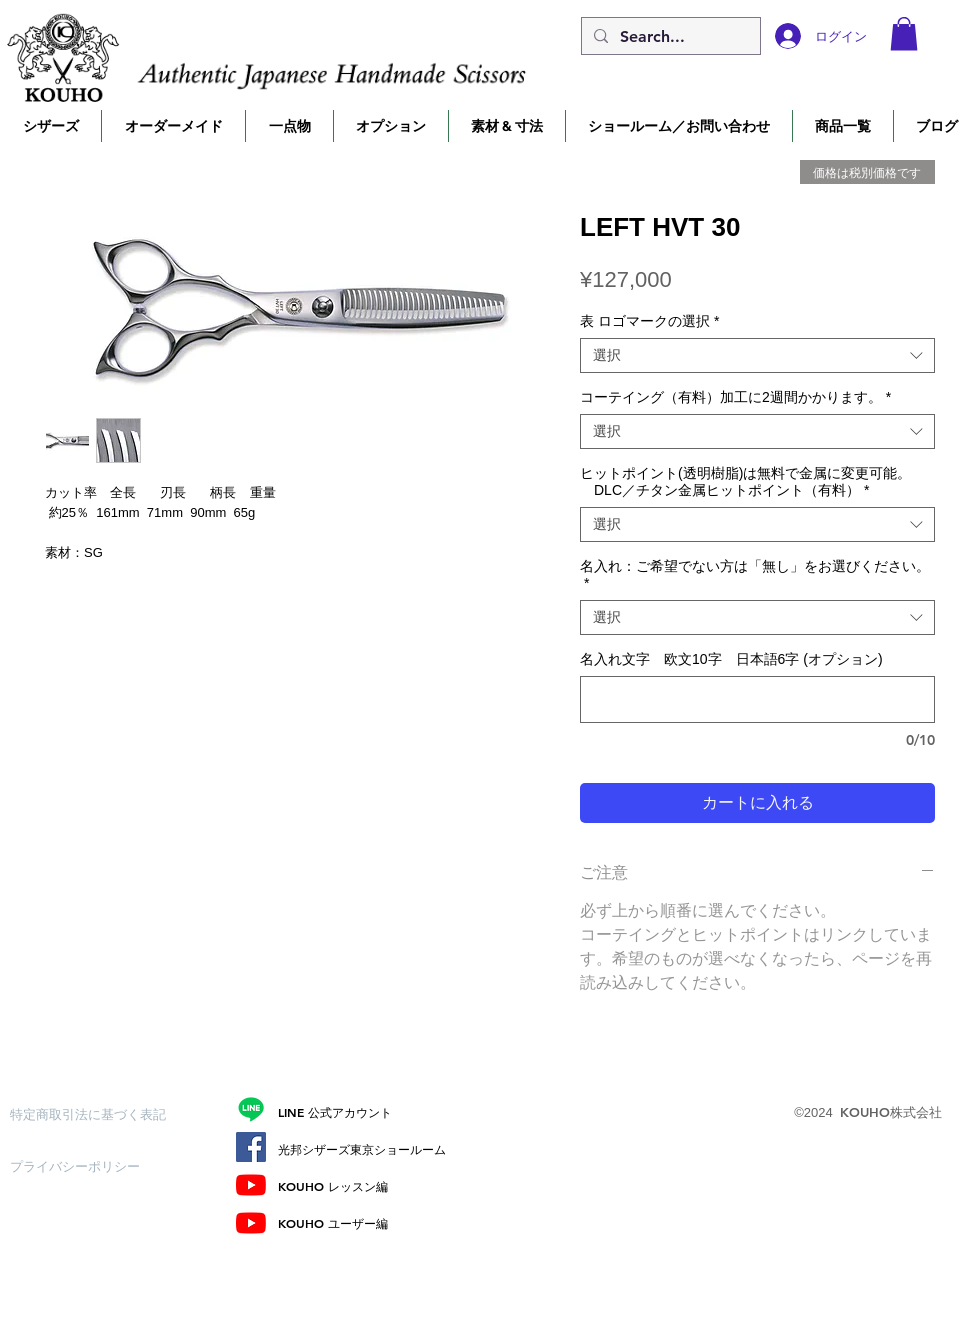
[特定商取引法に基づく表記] (88, 1114)
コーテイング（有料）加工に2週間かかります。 (735, 397)
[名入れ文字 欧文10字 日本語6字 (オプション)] (757, 699)
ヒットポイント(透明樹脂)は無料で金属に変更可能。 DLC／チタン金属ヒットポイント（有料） (745, 481)
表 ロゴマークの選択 (649, 321)
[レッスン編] (251, 1185)
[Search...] (669, 37)
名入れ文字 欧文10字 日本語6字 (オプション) (731, 659)
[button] (904, 33)
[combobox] (757, 355)
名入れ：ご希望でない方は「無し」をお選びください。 (755, 574)
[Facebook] (251, 1147)
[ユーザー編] (251, 1223)
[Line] (251, 1109)
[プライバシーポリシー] (81, 1166)
